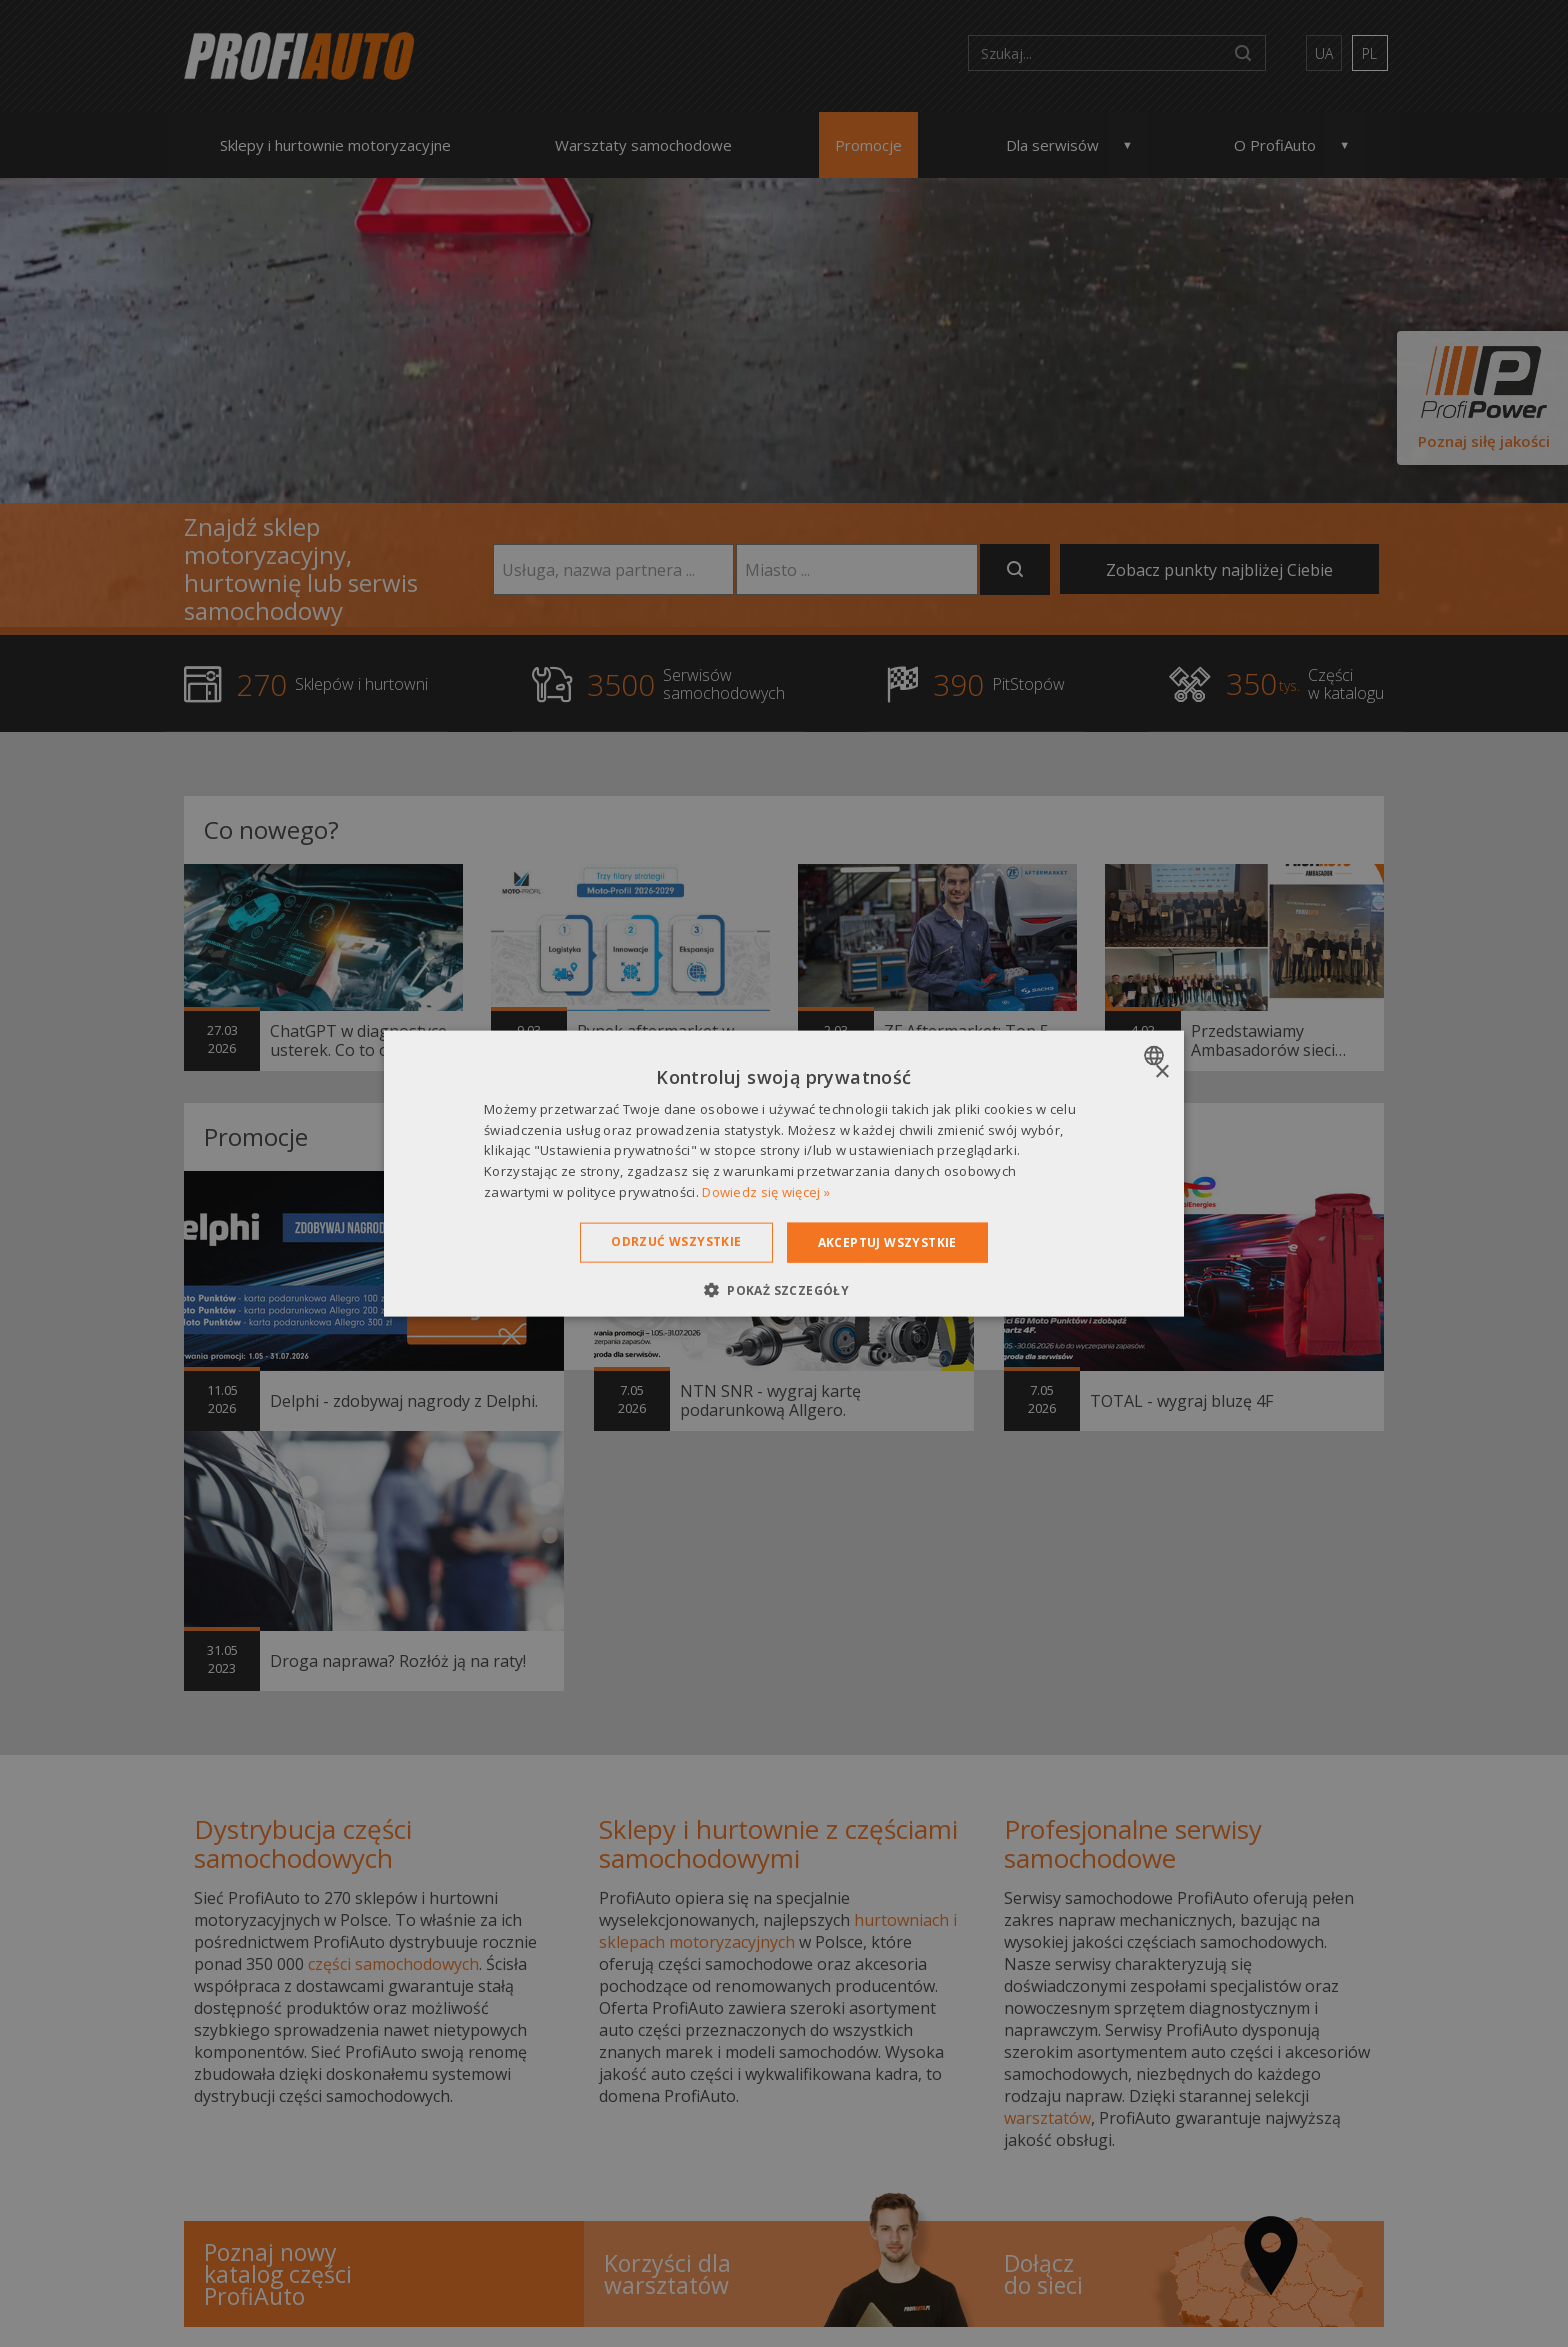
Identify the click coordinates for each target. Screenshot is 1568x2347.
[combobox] (1156, 1055)
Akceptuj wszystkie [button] (887, 1241)
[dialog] (784, 1173)
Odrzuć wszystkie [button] (676, 1240)
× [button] (1161, 1071)
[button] (784, 1290)
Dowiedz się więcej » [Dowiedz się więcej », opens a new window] (766, 1192)
